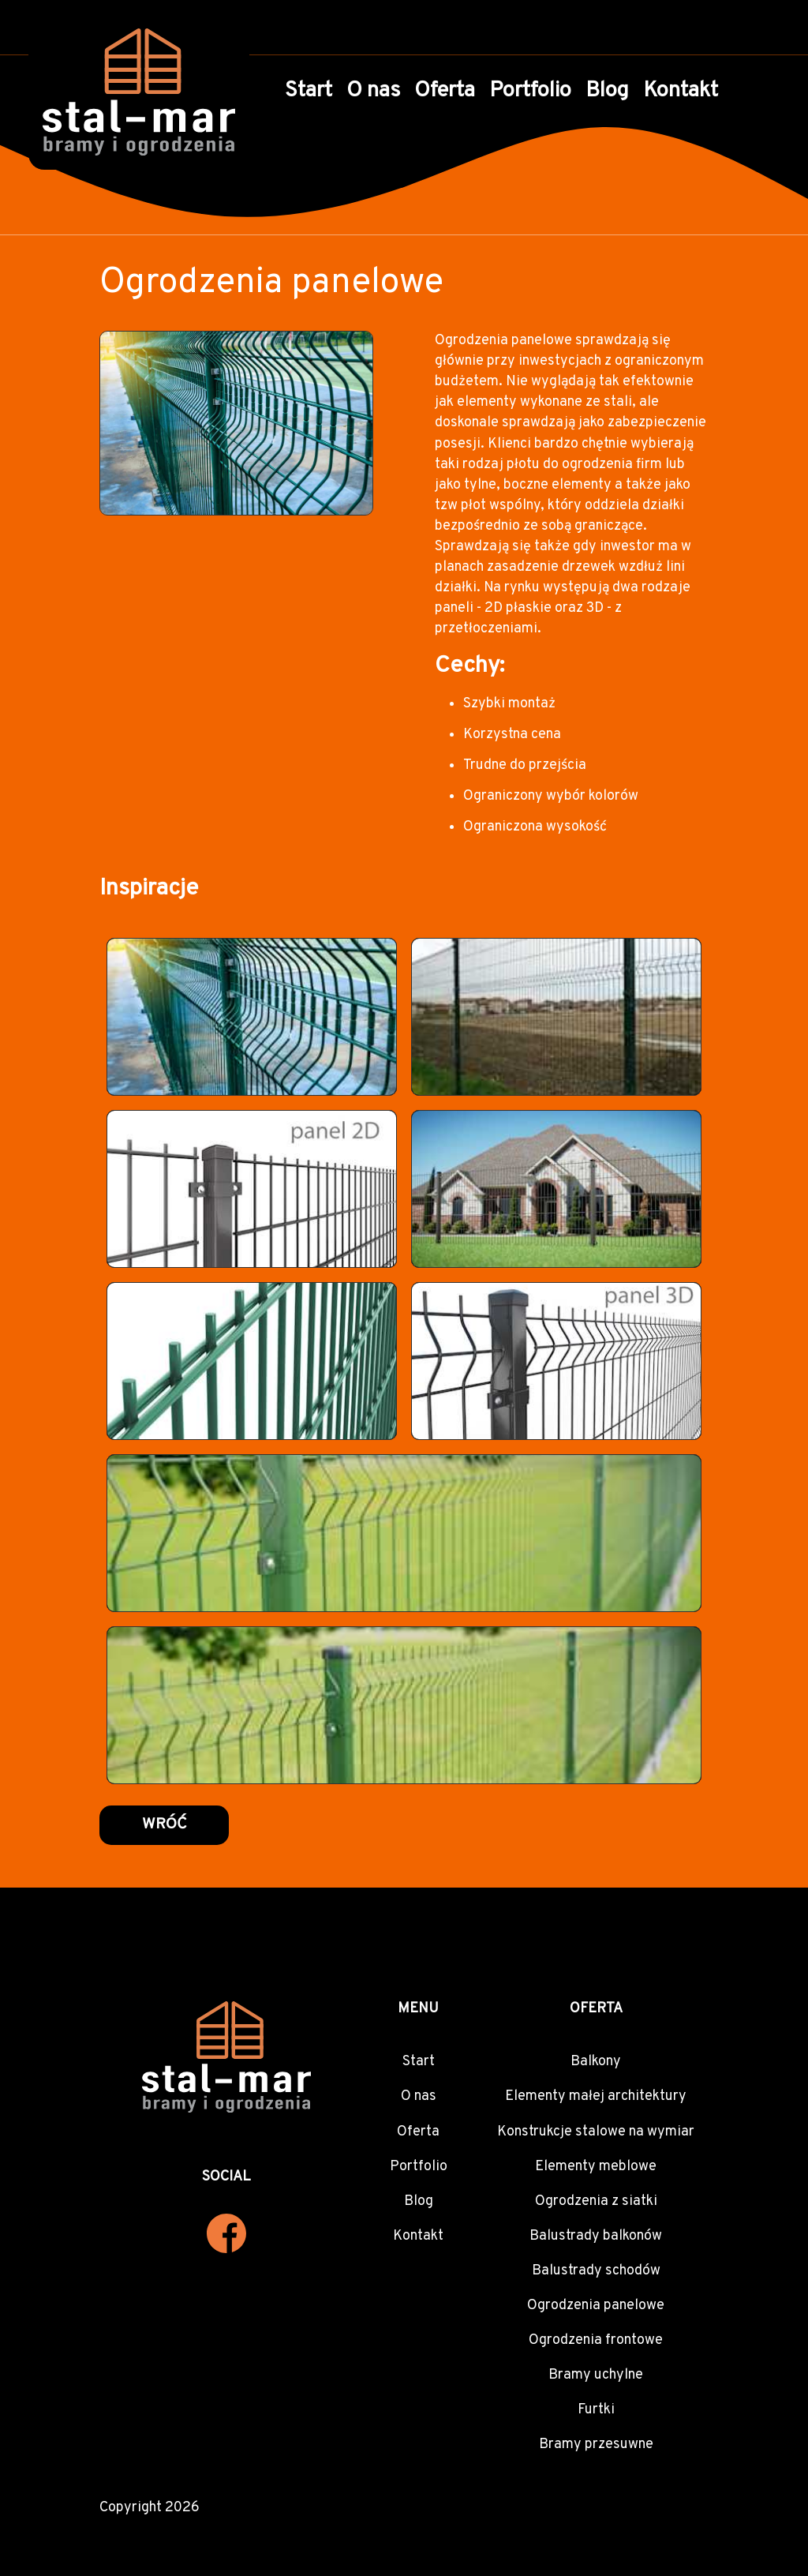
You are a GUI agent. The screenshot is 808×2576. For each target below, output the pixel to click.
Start (308, 90)
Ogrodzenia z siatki (596, 2201)
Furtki (596, 2410)
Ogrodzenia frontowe (596, 2340)
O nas (373, 90)
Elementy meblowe (595, 2167)
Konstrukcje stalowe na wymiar (595, 2132)
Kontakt (680, 90)
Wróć (164, 1825)
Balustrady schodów (596, 2271)
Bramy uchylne (595, 2375)
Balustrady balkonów (595, 2236)
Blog (607, 90)
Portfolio (530, 90)
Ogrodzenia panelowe (595, 2306)
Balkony (595, 2062)
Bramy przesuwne (596, 2444)
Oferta (444, 90)
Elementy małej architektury (595, 2096)
